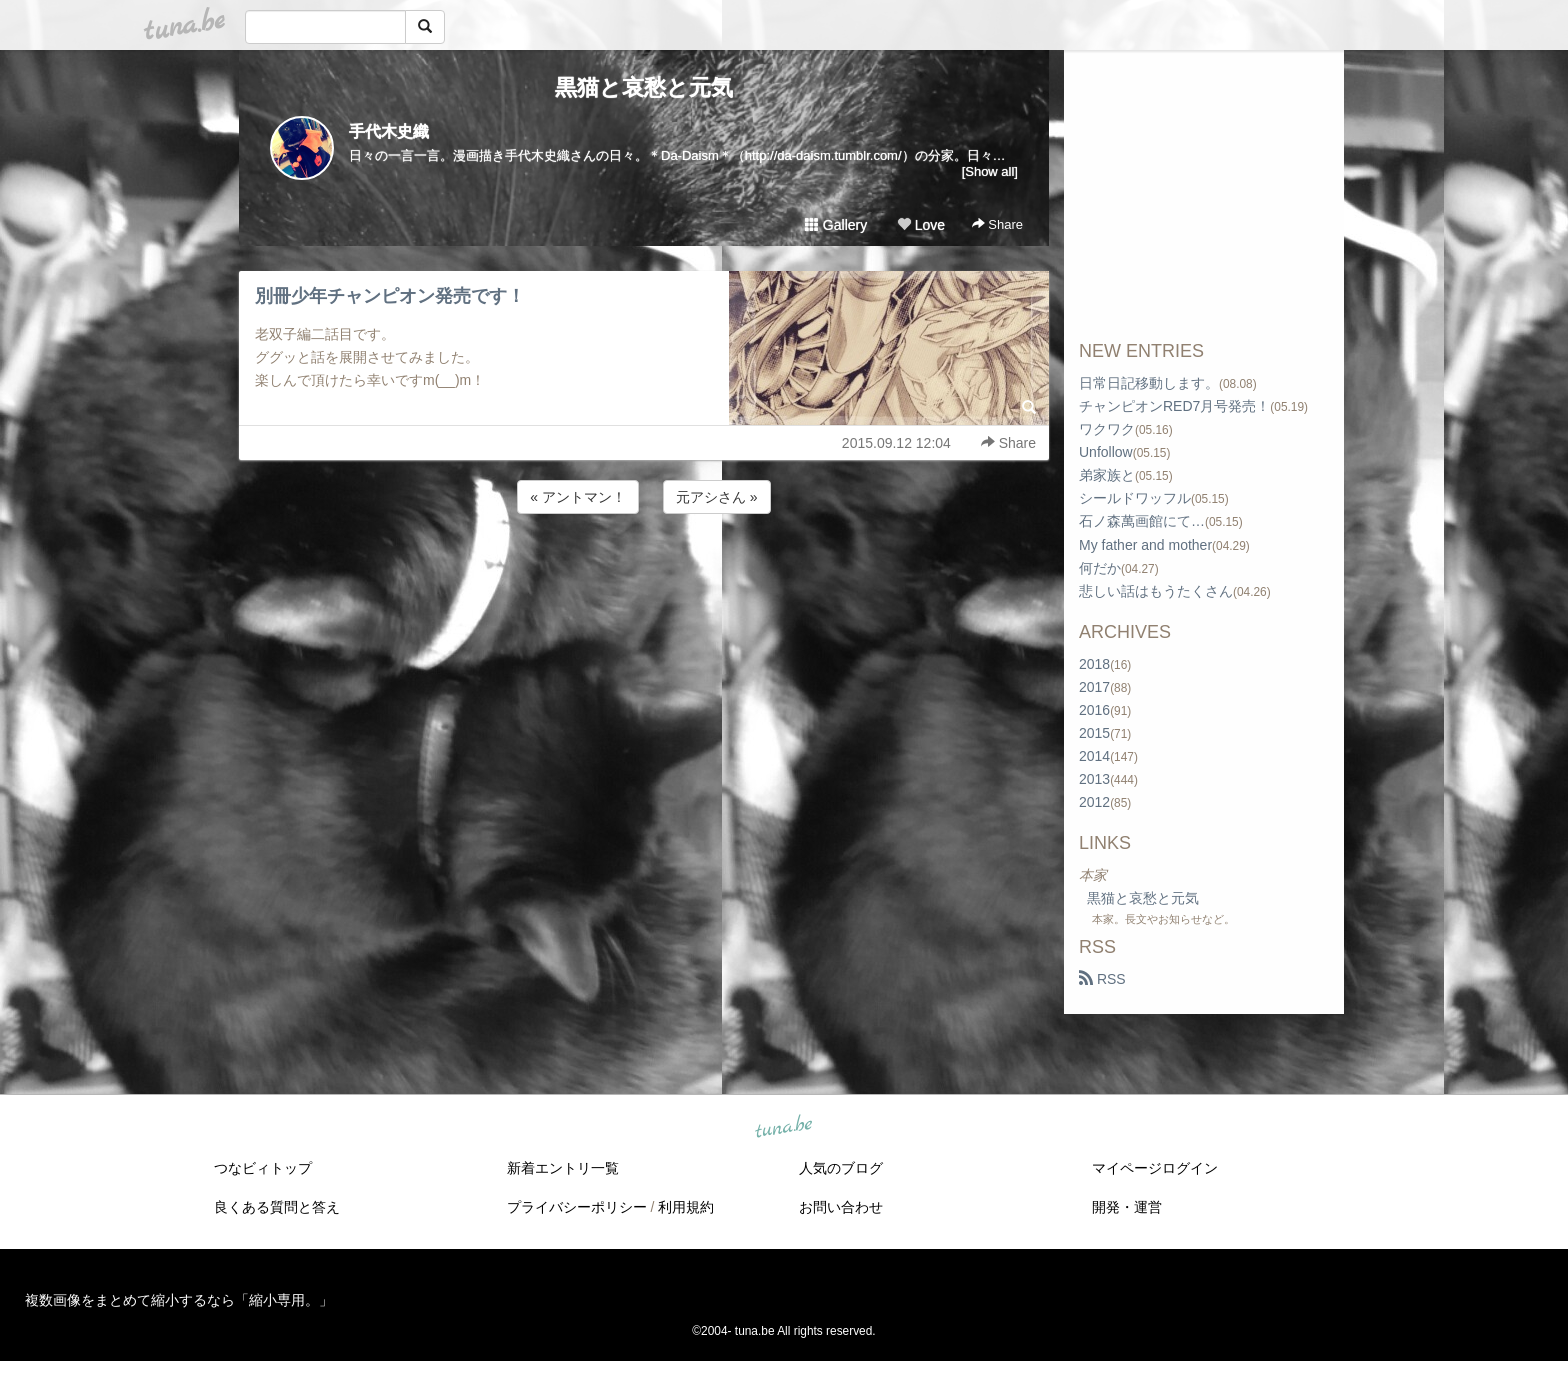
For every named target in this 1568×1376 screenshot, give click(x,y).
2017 (1094, 687)
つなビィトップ (263, 1168)
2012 (1094, 802)
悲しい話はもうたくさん (1156, 591)
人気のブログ (841, 1168)
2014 (1094, 756)
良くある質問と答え (277, 1207)
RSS (1102, 979)
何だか (1100, 568)
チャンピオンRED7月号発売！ (1174, 406)
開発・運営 (1127, 1207)
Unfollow (1106, 452)
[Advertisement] (644, 572)
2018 (1094, 664)
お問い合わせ (841, 1207)
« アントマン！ (578, 497)
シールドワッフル (1135, 498)
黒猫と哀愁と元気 (644, 87)
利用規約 (686, 1207)
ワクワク (1107, 429)
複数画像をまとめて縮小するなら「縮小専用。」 (179, 1300)
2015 (1094, 733)
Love (921, 225)
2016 (1094, 710)
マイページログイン (1155, 1168)
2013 (1094, 779)
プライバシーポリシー (577, 1207)
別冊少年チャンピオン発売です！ (390, 296)
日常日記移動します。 (1149, 383)
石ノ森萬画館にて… (1142, 521)
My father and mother (1145, 545)
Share (997, 224)
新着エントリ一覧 (563, 1168)
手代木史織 (389, 131)
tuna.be (783, 1128)
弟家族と (1107, 475)
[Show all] (990, 171)
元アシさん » (717, 497)
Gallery (836, 225)
